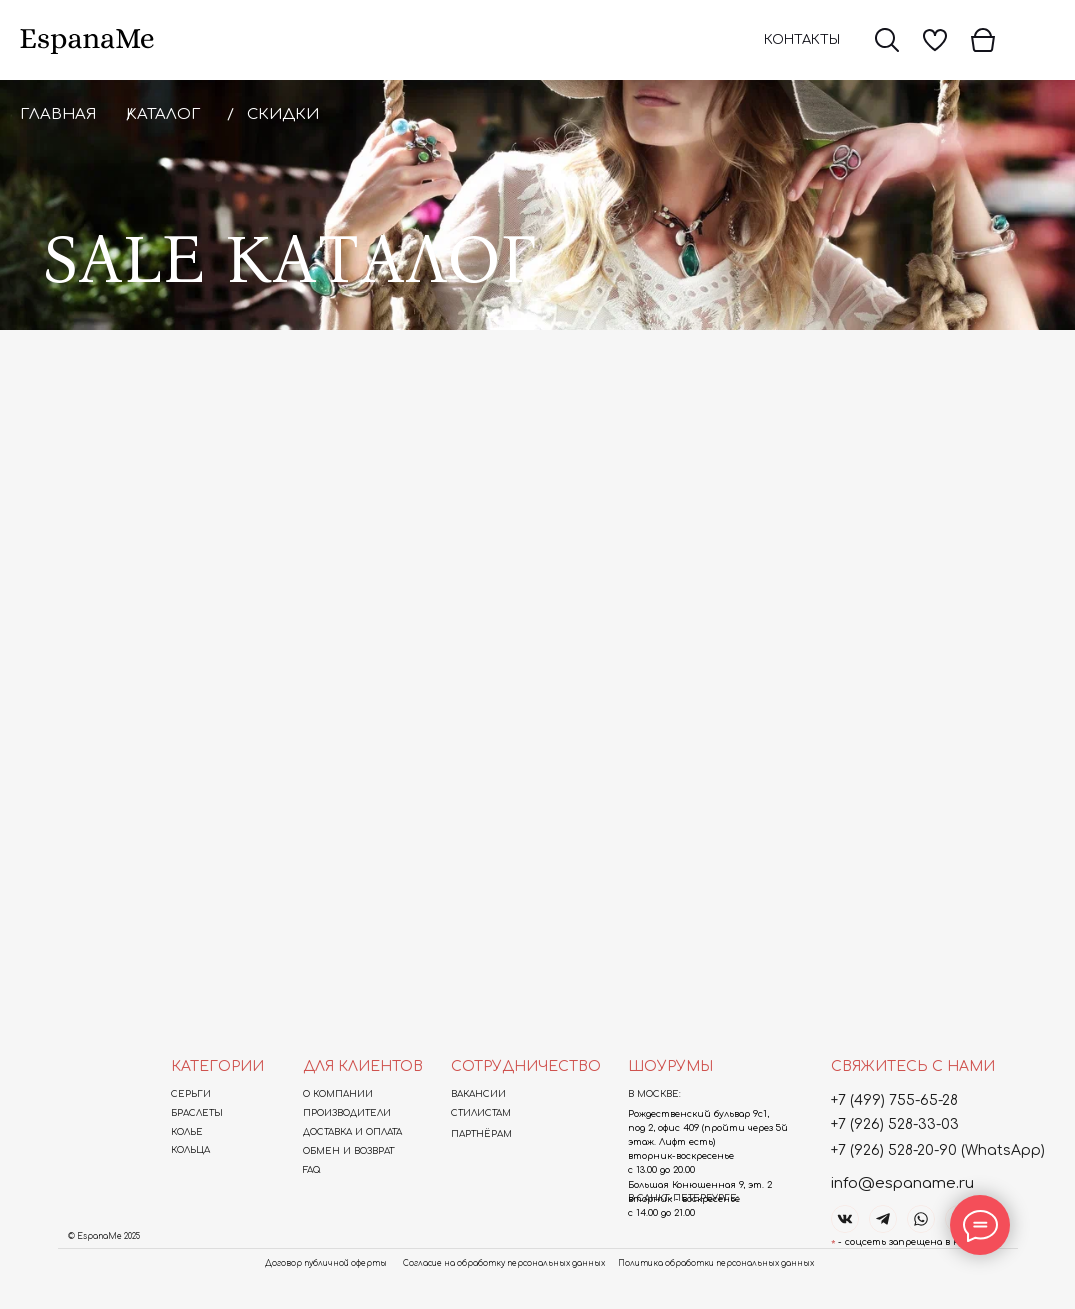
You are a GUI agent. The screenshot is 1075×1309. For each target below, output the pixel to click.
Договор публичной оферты (326, 1263)
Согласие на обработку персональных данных (504, 1263)
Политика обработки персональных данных (716, 1263)
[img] (887, 40)
